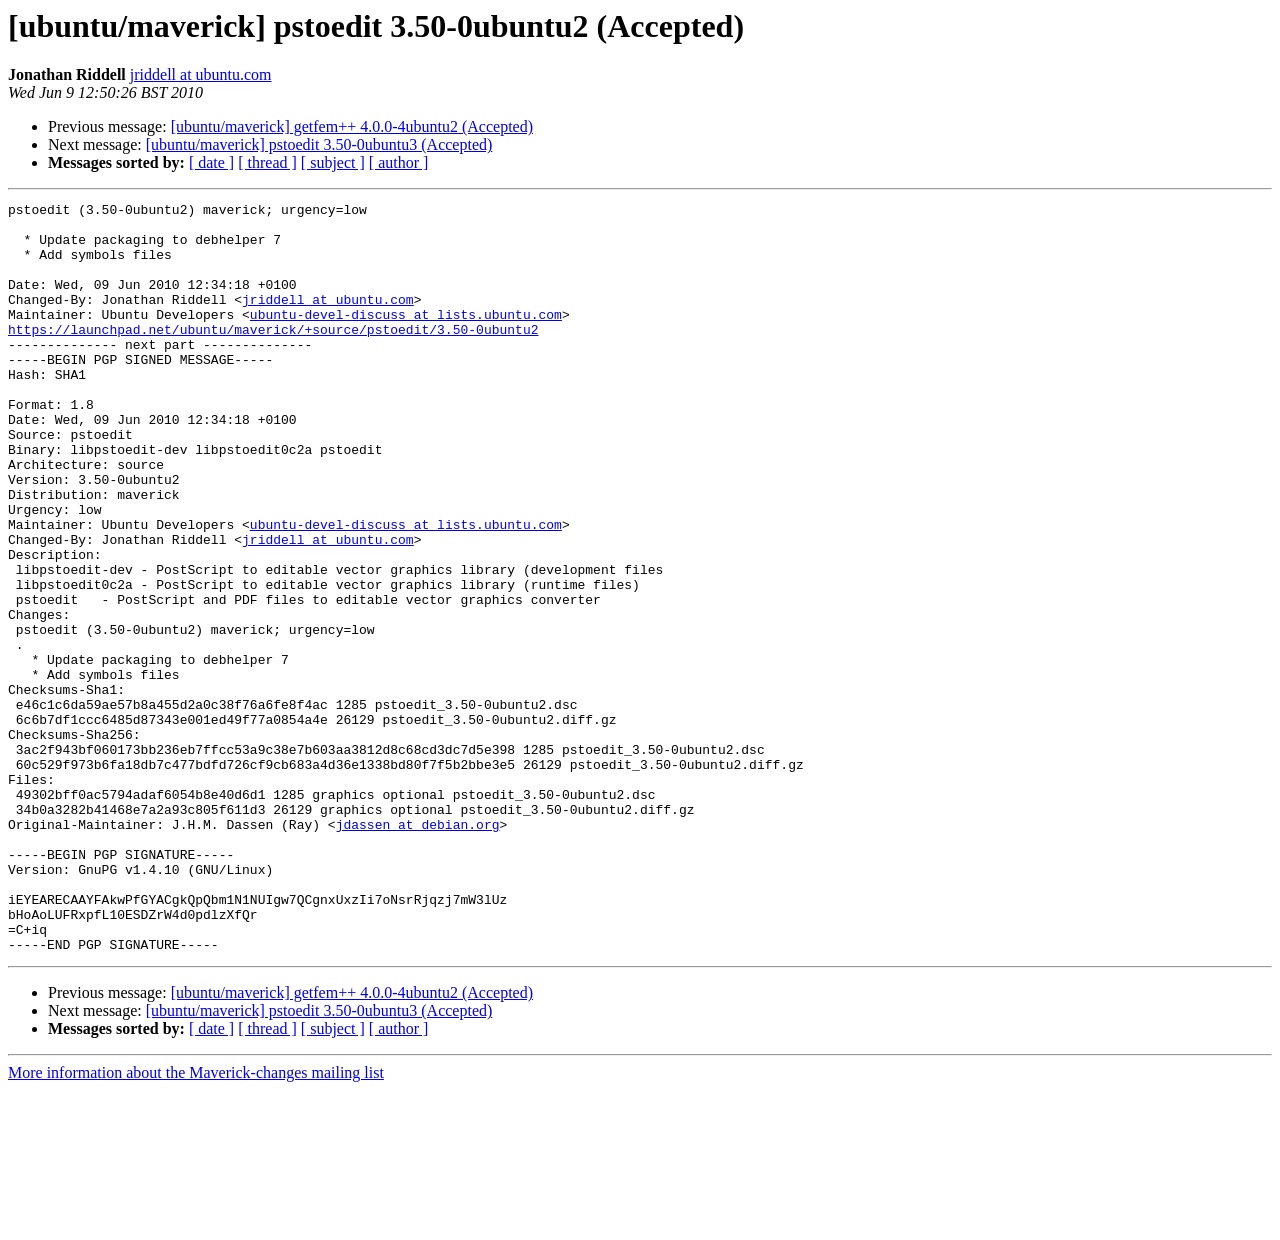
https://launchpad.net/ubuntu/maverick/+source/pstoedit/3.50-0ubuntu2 (273, 356)
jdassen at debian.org (418, 950)
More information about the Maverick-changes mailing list (196, 1222)
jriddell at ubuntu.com (201, 74)
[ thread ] (267, 162)
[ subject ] (333, 162)
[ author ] (399, 162)
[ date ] (211, 162)
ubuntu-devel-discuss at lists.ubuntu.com (406, 338)
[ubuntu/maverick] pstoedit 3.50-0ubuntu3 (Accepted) (319, 144)
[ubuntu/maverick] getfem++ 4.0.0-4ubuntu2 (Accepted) (352, 126)
